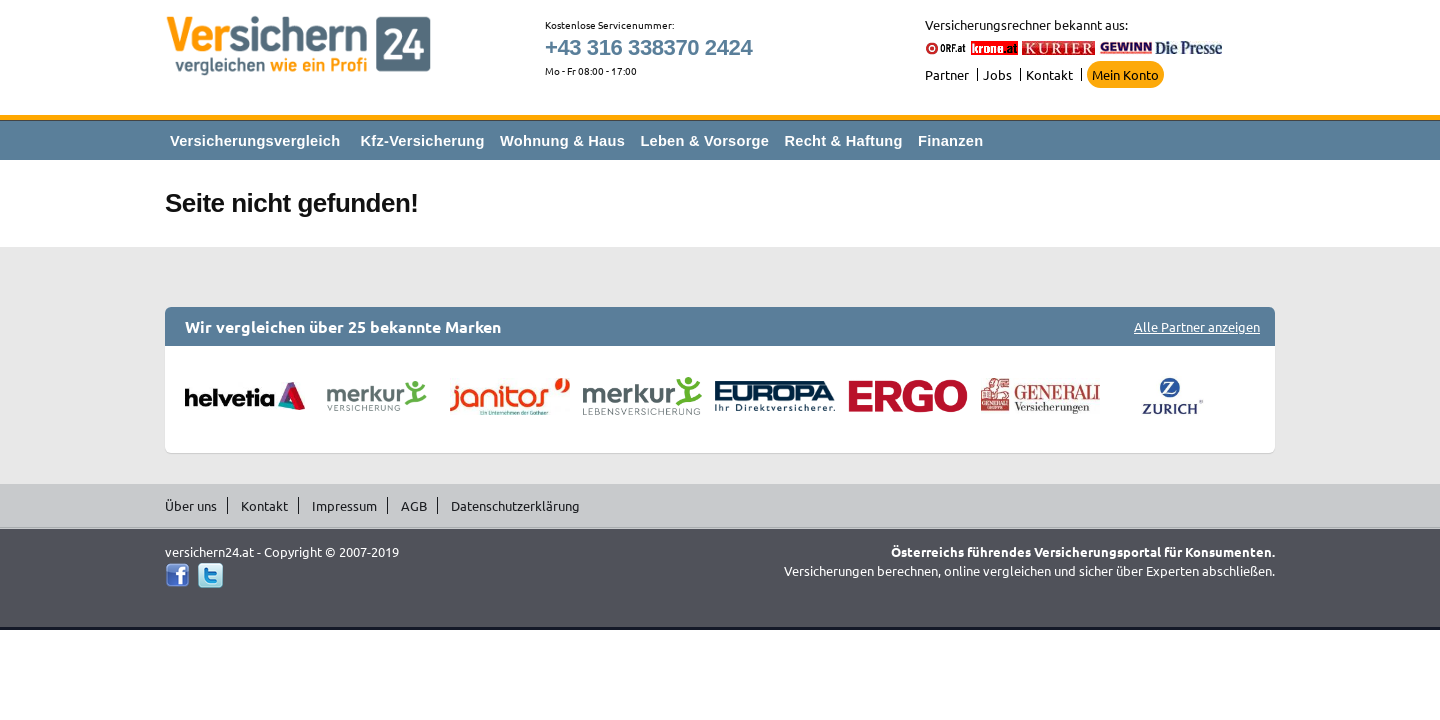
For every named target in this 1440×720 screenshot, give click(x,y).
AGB (414, 505)
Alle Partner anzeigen (1197, 326)
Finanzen (950, 141)
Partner (947, 74)
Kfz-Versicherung (423, 141)
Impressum (344, 505)
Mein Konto (1125, 74)
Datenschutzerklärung (515, 505)
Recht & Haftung (843, 141)
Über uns (191, 505)
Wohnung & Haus (562, 141)
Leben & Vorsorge (704, 141)
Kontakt (1049, 74)
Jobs (997, 74)
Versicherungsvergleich (255, 141)
